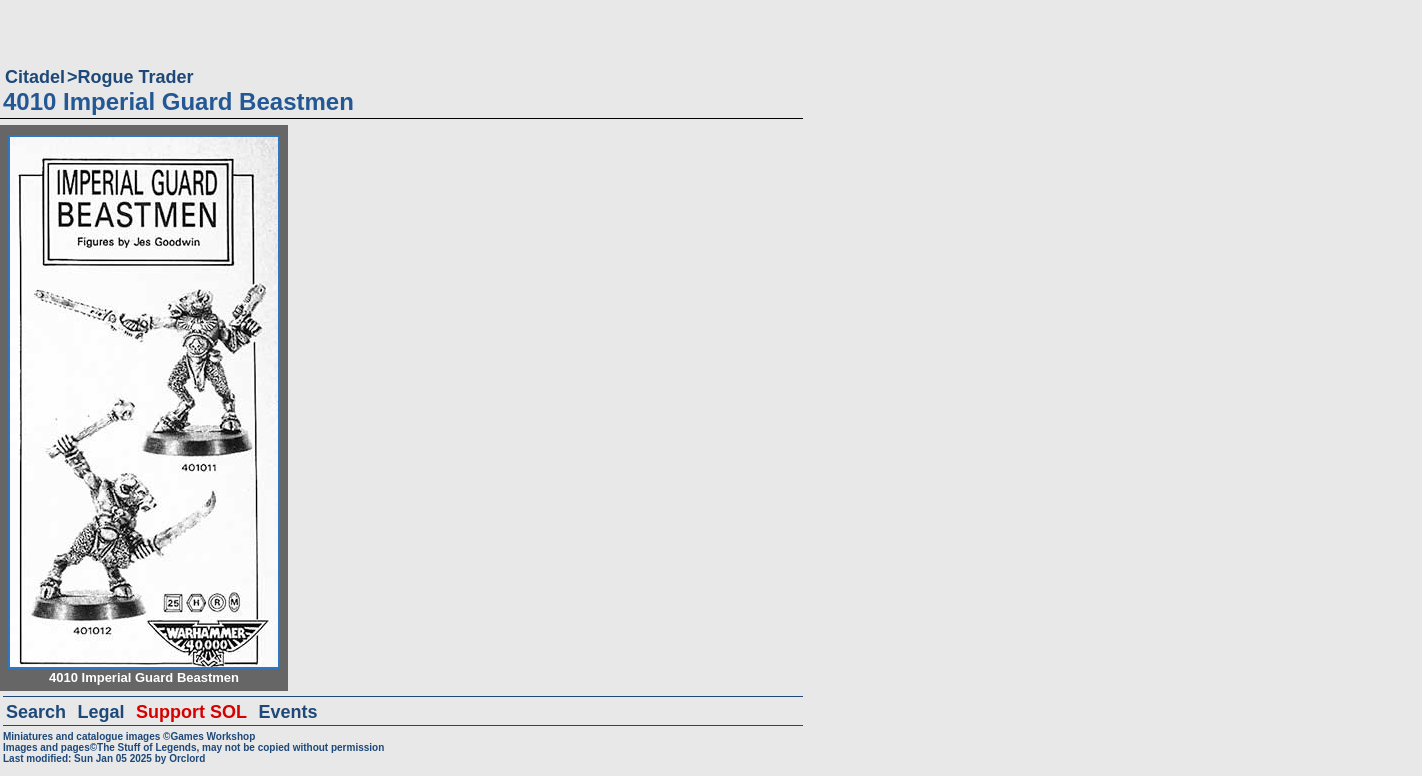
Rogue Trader (136, 77)
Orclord (187, 758)
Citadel (35, 77)
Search (36, 712)
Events (287, 712)
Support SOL (191, 712)
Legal (101, 712)
